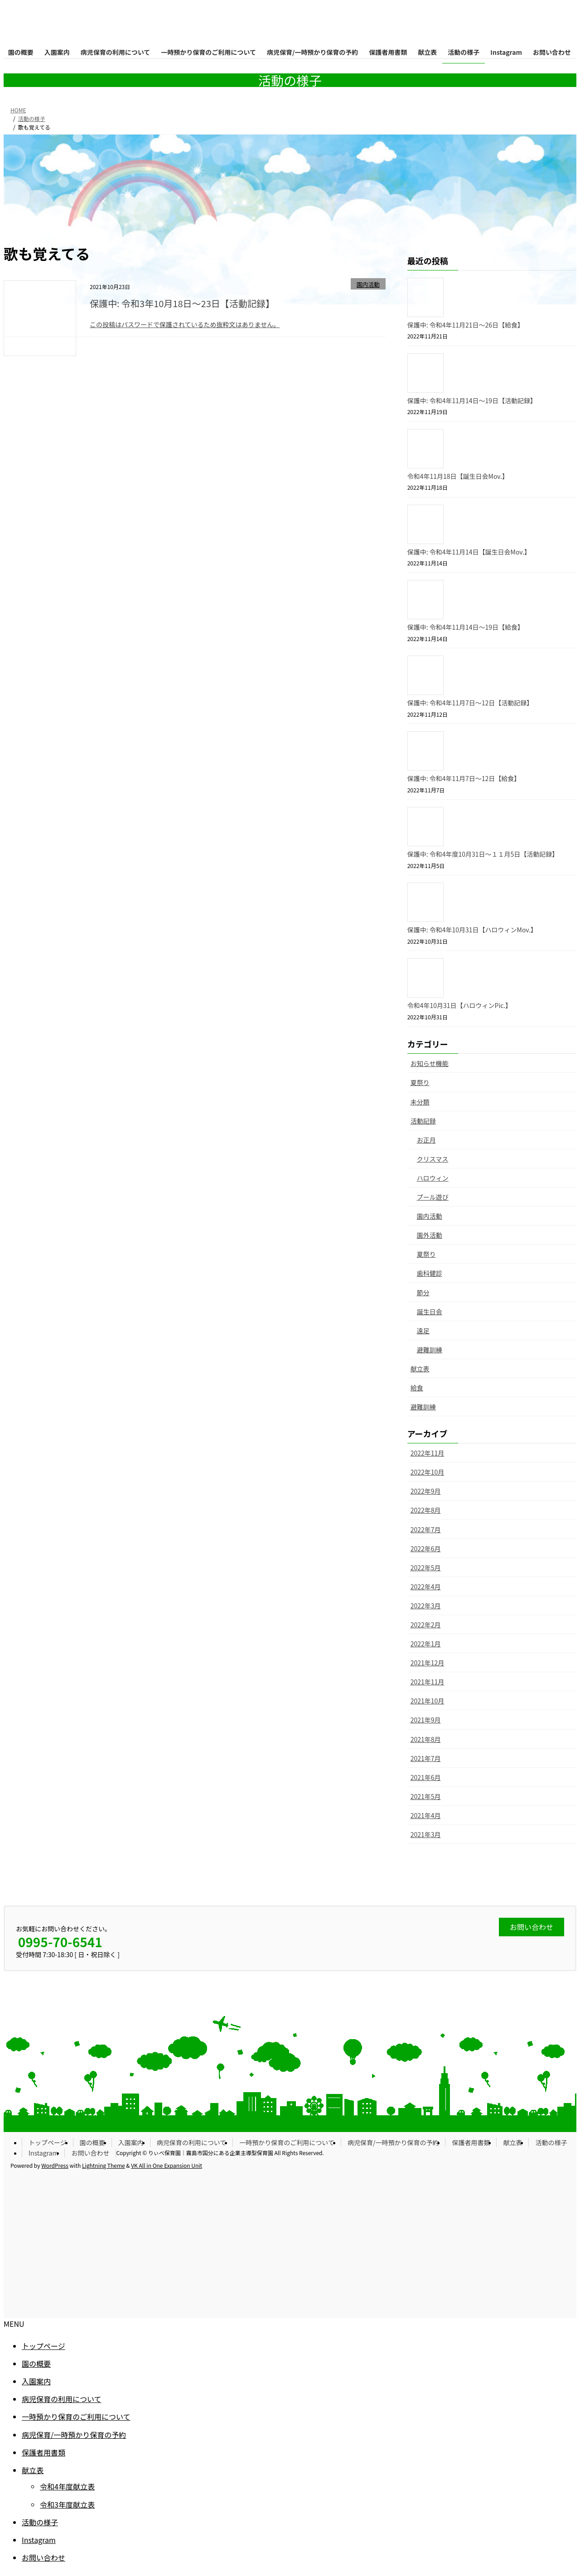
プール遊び (433, 1196)
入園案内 (131, 2142)
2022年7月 (426, 1529)
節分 (423, 1292)
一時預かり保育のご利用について (286, 2142)
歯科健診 (429, 1273)
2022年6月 (426, 1548)
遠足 (423, 1330)
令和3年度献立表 (67, 2504)
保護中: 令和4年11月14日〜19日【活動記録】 (471, 400)
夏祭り (420, 1082)
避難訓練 (429, 1349)
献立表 (420, 1368)
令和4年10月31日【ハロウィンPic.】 (459, 1005)
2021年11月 (428, 1681)
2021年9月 (426, 1719)
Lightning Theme (103, 2165)
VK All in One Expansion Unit (166, 2165)
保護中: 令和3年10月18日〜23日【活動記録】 (182, 303)
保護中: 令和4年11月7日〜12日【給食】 (464, 778)
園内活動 (368, 284)
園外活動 (429, 1235)
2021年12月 (428, 1662)
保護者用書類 (471, 2142)
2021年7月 (426, 1758)
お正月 (426, 1139)
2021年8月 (426, 1739)
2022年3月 (426, 1605)
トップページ (48, 2142)
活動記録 (423, 1120)
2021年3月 (426, 1834)
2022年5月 (426, 1567)
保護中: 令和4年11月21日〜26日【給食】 (465, 324)
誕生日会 (429, 1311)
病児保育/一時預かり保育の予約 (393, 2142)
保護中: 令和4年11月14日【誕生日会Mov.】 (469, 551)
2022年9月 (426, 1490)
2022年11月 (428, 1452)
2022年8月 (426, 1510)
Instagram (43, 2152)
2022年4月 (426, 1586)
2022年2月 (426, 1624)
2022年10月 (428, 1471)
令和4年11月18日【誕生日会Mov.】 (457, 476)
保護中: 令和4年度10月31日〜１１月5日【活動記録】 (483, 854)
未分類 (420, 1101)
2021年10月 (428, 1700)
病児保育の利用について (192, 2142)
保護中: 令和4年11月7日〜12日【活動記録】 (470, 702)
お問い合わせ (90, 2152)
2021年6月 (426, 1777)
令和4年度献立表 (67, 2486)
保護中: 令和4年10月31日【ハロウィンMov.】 (472, 929)
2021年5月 (426, 1796)
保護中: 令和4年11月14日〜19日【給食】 (465, 627)
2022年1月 (426, 1643)
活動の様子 (551, 2142)
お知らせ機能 (430, 1063)
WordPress (54, 2165)
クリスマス (433, 1158)
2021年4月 (426, 1815)
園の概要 (92, 2142)
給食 (417, 1387)
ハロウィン (433, 1177)
